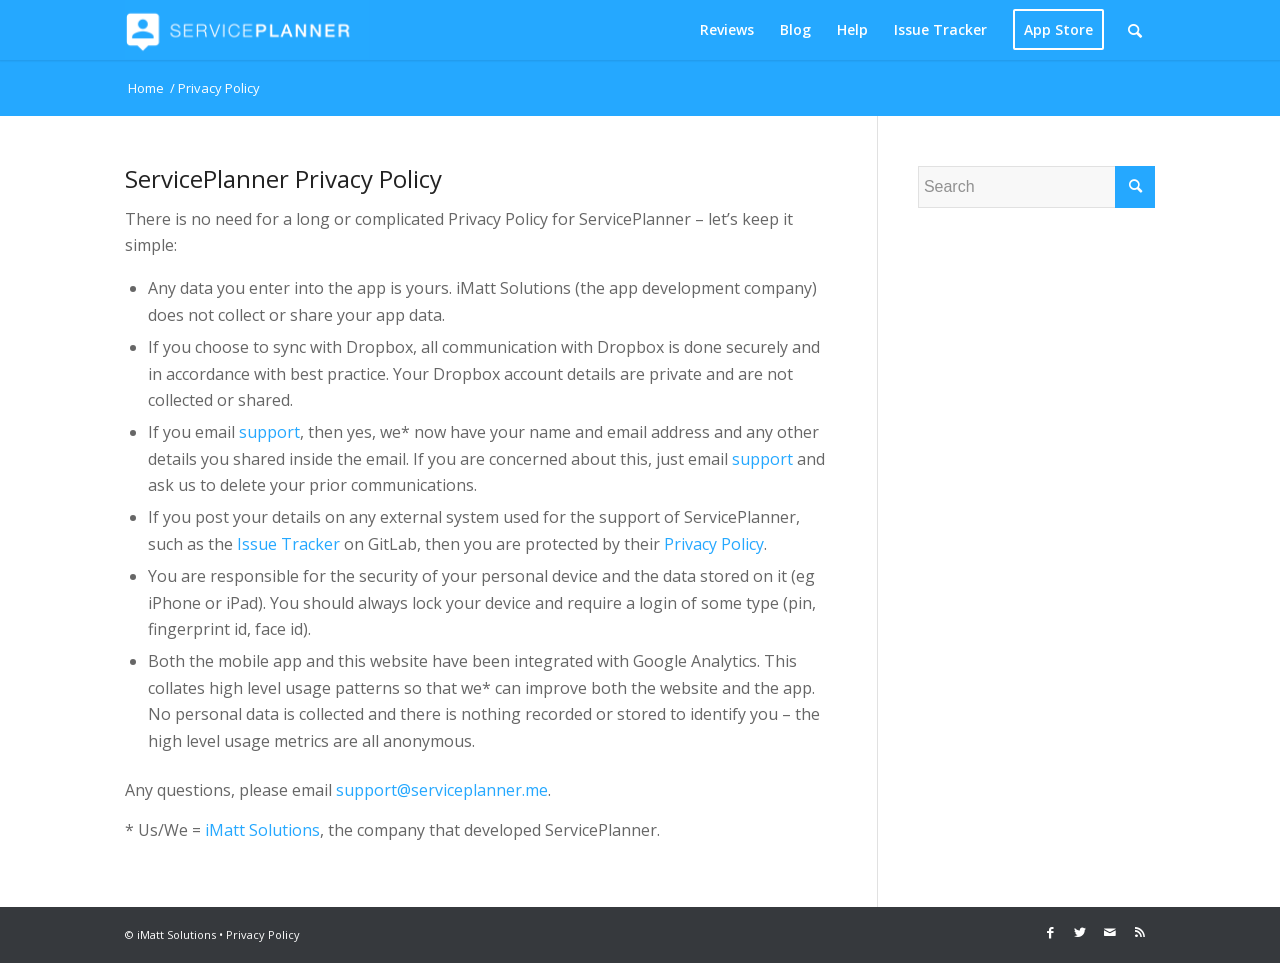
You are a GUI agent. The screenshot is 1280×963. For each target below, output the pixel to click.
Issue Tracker (288, 544)
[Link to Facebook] (1050, 932)
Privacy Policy (714, 544)
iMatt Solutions (262, 830)
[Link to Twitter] (1080, 932)
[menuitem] (727, 30)
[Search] (1135, 30)
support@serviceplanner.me (442, 790)
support (269, 432)
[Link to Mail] (1110, 932)
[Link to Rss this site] (1140, 932)
